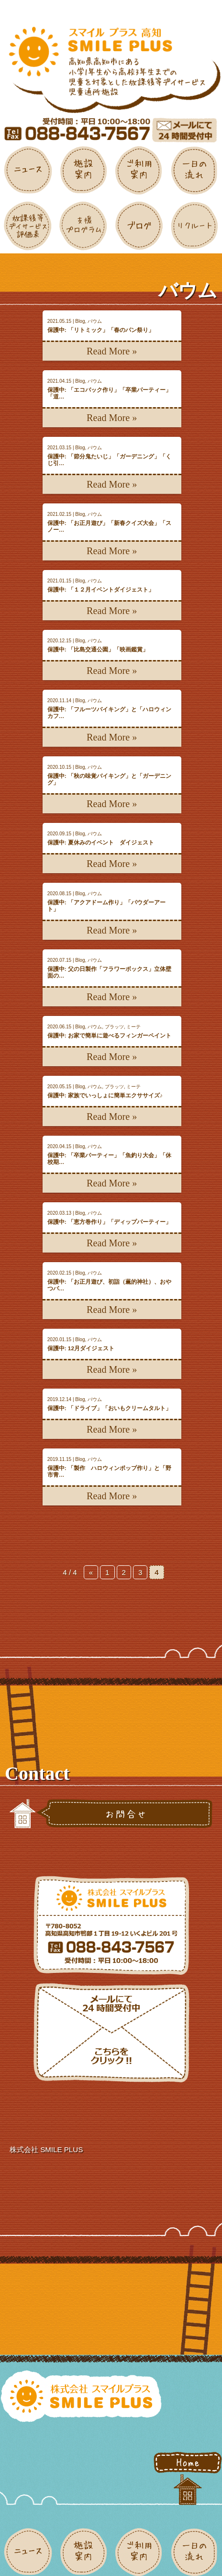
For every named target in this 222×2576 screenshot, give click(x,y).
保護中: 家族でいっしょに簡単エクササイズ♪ (105, 1095)
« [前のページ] (91, 1572)
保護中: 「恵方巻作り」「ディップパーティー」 (109, 1222)
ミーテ (133, 1026)
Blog (80, 321)
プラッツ (114, 1026)
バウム (95, 321)
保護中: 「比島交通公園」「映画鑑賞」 (97, 649)
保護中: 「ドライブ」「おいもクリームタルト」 (109, 1408)
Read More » (112, 351)
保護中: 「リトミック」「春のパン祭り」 (100, 330)
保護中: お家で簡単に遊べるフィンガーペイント (109, 1035)
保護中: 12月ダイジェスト (80, 1348)
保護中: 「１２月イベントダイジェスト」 (100, 589)
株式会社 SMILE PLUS (46, 2149)
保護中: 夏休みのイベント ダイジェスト (100, 842)
